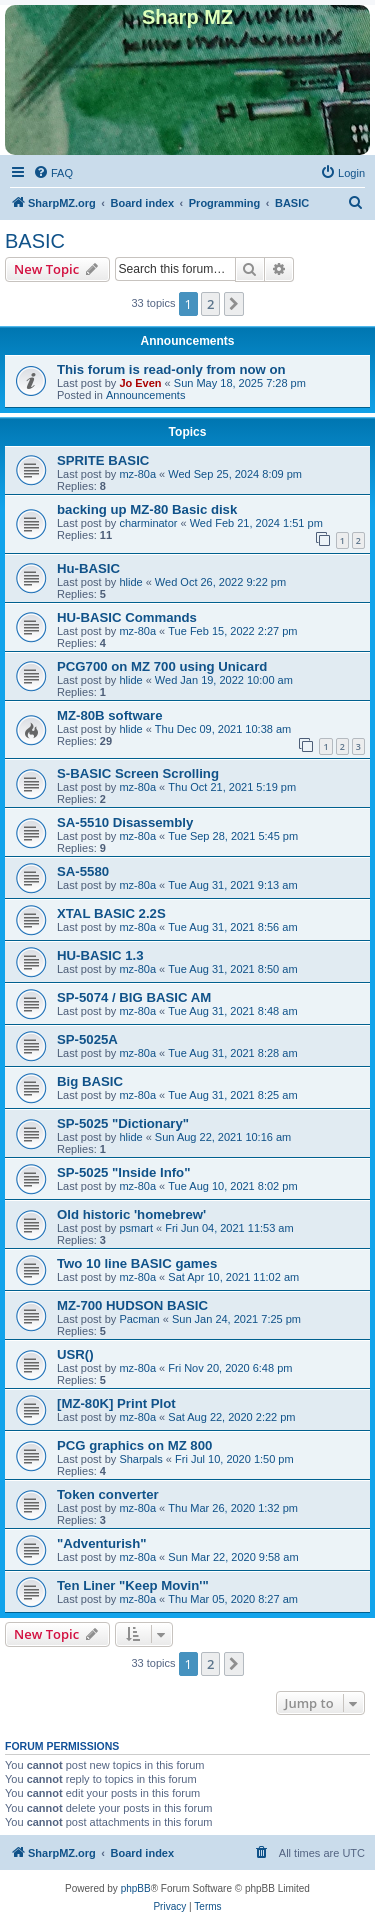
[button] (234, 304)
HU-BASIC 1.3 (100, 955)
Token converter (108, 1494)
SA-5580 (83, 871)
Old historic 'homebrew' (131, 1214)
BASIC (35, 241)
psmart (136, 1228)
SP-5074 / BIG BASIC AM (134, 997)
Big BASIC (90, 1081)
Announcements (146, 395)
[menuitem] (53, 173)
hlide (130, 582)
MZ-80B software (110, 715)
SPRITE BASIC (103, 460)
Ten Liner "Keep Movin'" (133, 1585)
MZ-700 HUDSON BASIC (132, 1305)
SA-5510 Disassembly (125, 822)
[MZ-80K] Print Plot (116, 1403)
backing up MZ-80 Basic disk (147, 509)
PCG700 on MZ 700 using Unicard (162, 666)
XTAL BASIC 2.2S (111, 913)
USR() (75, 1354)
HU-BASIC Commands (127, 617)
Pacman (139, 1319)
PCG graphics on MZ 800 (134, 1445)
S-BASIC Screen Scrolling (138, 773)
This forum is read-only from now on (171, 369)
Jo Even (140, 383)
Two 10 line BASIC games (137, 1263)
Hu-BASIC (88, 568)
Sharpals (140, 1459)
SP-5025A (87, 1039)
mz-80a (137, 474)
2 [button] (210, 304)
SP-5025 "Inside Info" (123, 1172)
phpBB (136, 1888)
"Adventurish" (101, 1543)
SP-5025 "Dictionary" (123, 1123)
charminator (148, 523)
